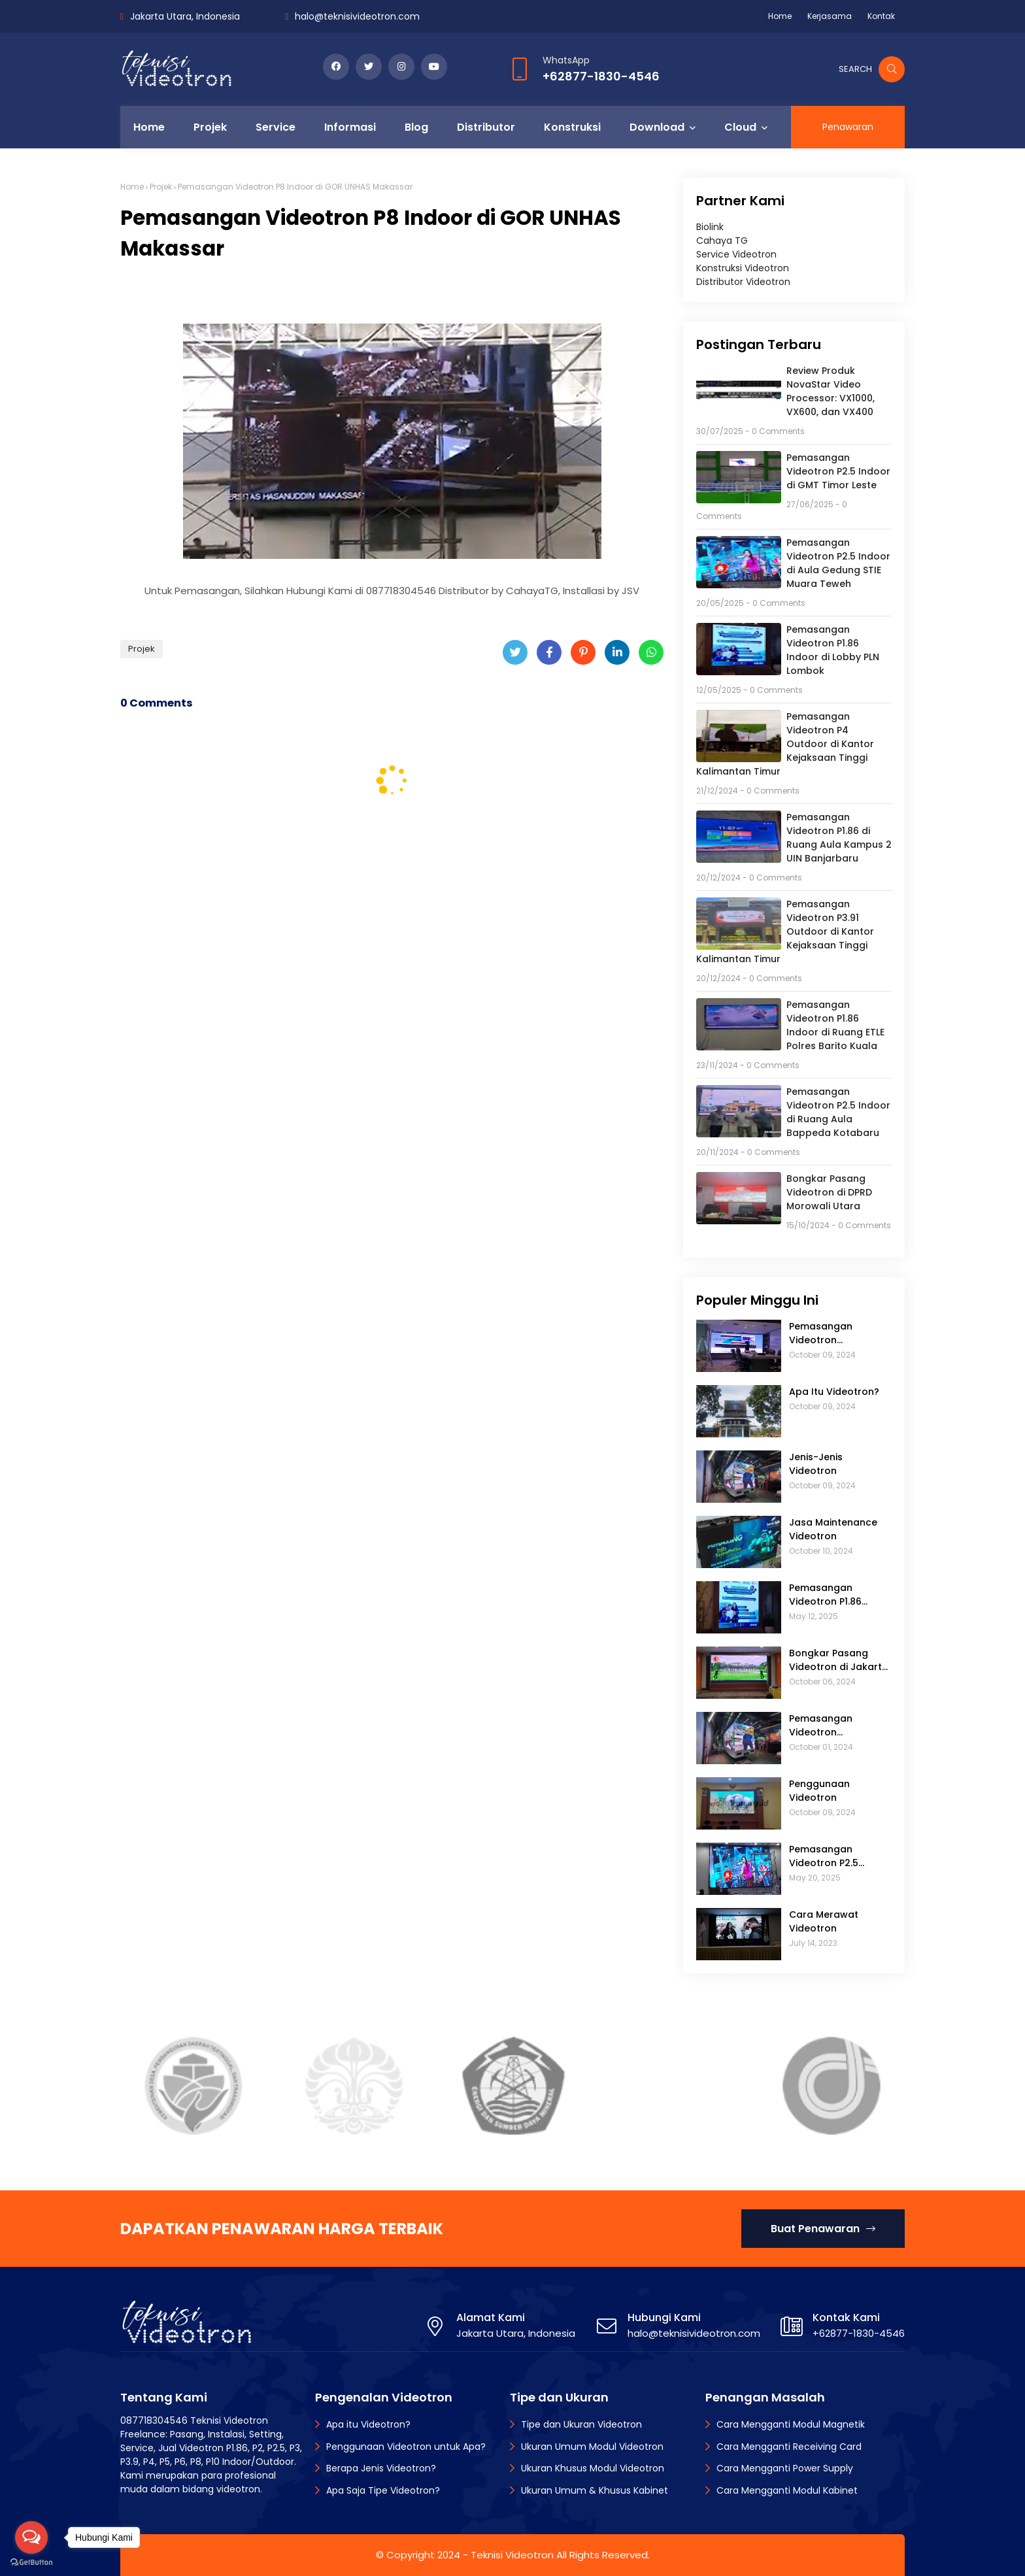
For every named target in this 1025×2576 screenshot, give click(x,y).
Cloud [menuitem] (740, 127)
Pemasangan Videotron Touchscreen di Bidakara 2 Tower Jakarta (831, 1333)
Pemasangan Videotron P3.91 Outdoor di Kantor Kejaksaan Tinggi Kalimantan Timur (785, 931)
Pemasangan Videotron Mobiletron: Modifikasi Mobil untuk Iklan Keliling (833, 1725)
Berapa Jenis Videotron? (381, 2468)
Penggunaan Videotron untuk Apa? (406, 2446)
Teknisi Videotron (512, 2555)
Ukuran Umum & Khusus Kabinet (594, 2490)
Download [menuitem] (657, 127)
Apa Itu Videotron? (834, 1391)
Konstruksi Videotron (742, 268)
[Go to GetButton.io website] (31, 2562)
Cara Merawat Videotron (823, 1921)
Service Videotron (736, 254)
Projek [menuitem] (210, 127)
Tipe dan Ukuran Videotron (581, 2424)
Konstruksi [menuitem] (572, 127)
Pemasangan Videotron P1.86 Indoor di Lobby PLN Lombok (832, 650)
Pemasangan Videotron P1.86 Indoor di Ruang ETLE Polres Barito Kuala (835, 1025)
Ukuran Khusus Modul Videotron (592, 2468)
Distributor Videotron (743, 281)
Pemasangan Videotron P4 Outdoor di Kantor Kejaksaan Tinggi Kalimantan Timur (785, 744)
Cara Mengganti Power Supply (784, 2468)
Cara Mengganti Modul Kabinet (787, 2490)
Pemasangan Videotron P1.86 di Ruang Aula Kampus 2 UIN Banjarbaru (839, 838)
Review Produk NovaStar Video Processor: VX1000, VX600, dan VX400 (830, 391)
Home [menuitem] (149, 127)
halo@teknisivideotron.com (357, 16)
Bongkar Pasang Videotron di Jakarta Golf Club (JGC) (838, 1660)
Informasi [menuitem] (350, 127)
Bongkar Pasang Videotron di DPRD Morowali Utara (829, 1192)
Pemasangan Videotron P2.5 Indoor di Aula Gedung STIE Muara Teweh (838, 563)
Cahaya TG (722, 240)
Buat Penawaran (823, 2228)
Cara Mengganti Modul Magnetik (790, 2424)
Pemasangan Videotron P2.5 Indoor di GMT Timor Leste (838, 471)
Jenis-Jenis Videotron (816, 1463)
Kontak (881, 16)
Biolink (710, 226)
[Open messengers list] (31, 2537)
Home (780, 16)
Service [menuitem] (275, 127)
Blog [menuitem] (416, 127)
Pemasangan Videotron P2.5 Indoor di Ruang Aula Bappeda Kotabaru (838, 1112)
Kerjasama (829, 16)
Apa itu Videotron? (368, 2424)
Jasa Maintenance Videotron (833, 1529)
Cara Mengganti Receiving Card (789, 2446)
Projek (161, 186)
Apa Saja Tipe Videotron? (383, 2490)
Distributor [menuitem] (486, 127)
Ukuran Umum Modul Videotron (592, 2446)
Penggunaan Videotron (819, 1790)
